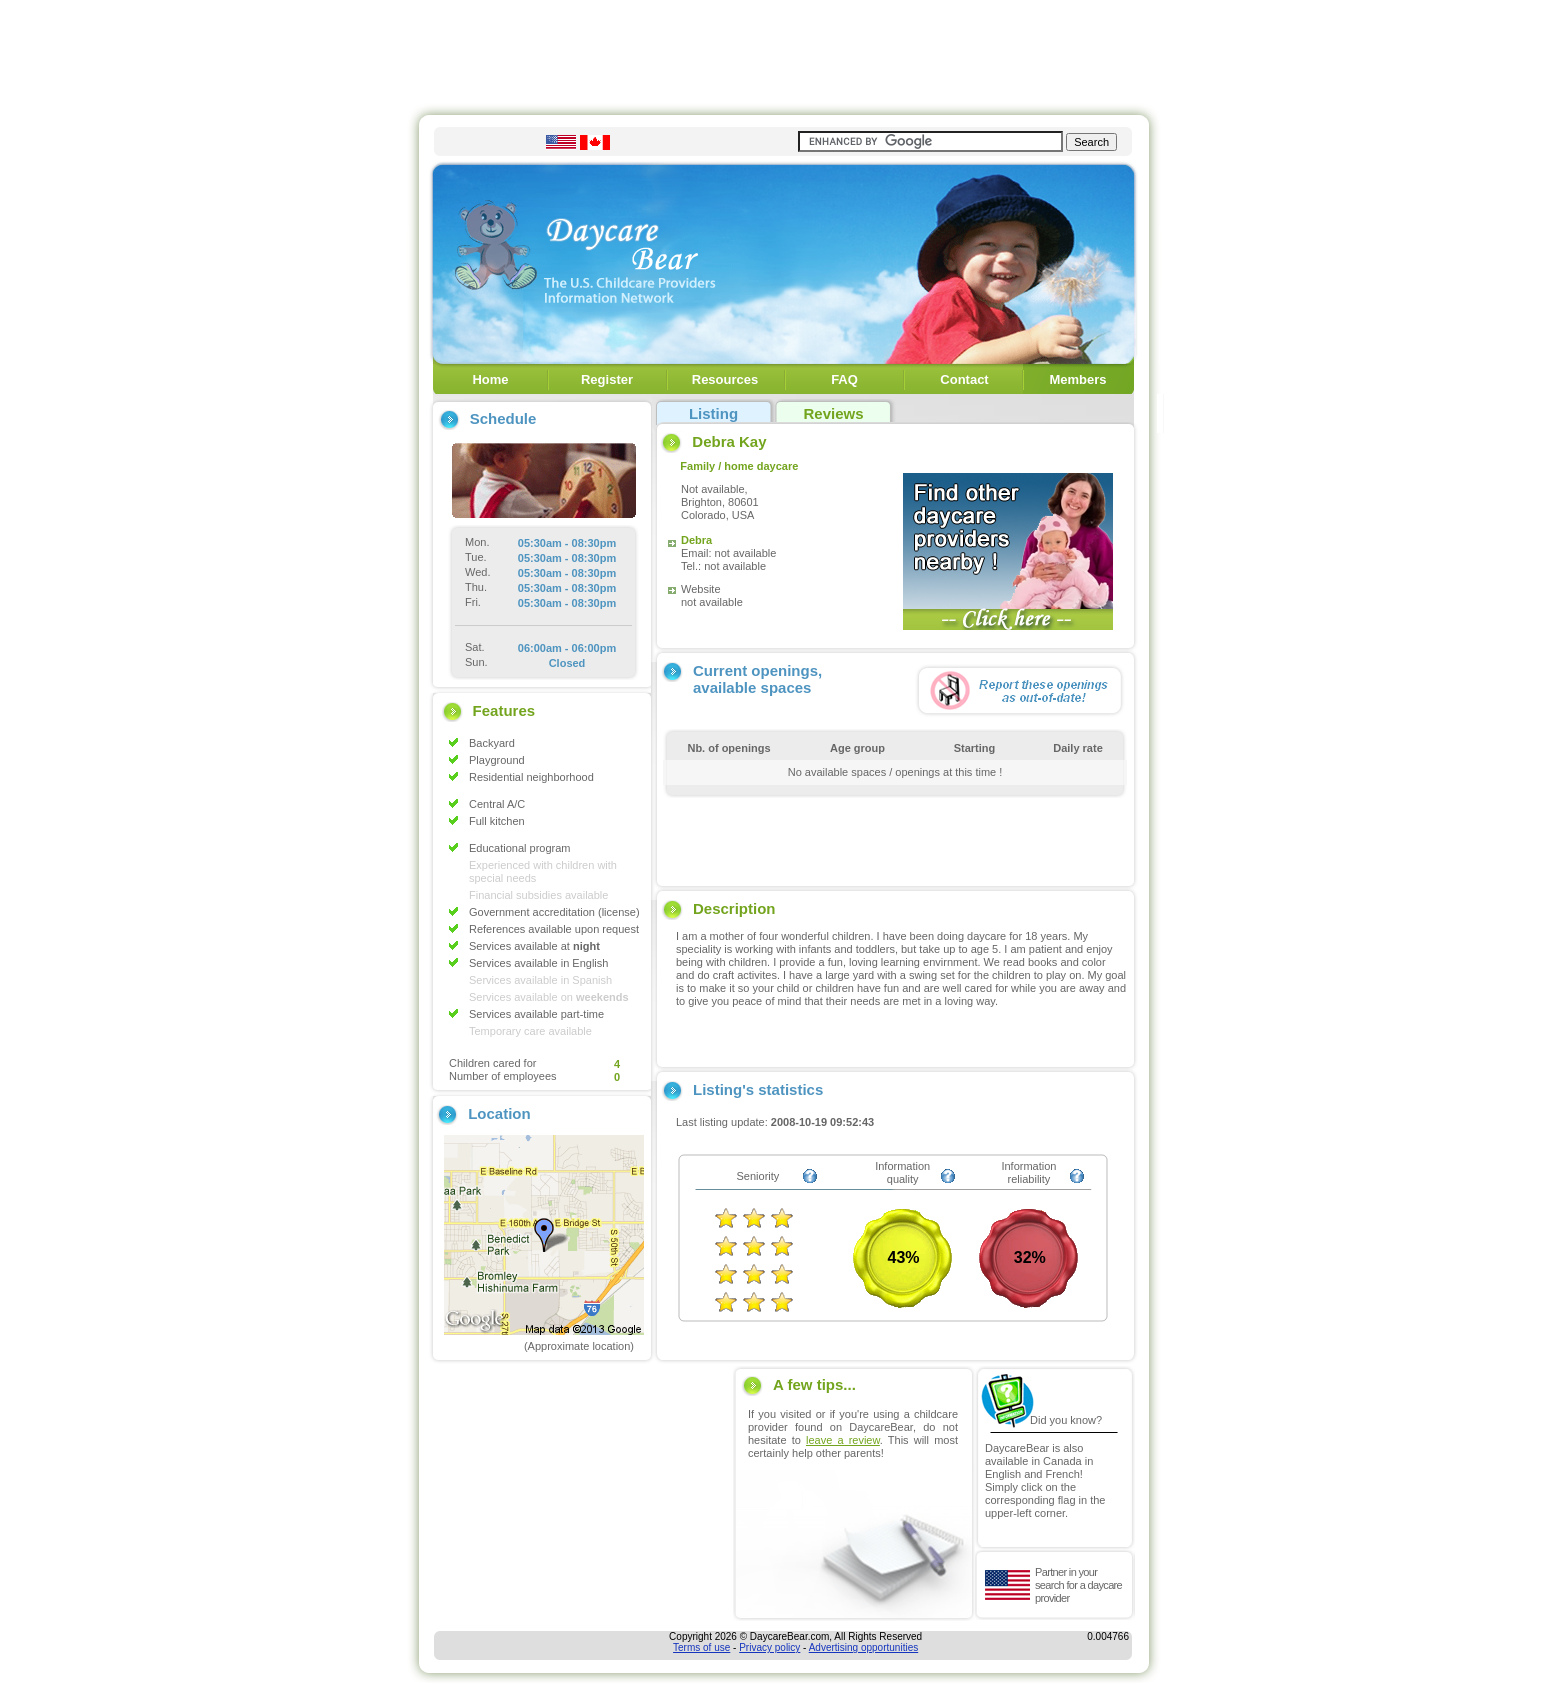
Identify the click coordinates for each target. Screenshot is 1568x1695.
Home (490, 379)
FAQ (844, 379)
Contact (964, 379)
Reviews (833, 413)
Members (1077, 379)
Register (607, 379)
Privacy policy (769, 1647)
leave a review (843, 1440)
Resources (725, 379)
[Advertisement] (784, 53)
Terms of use (701, 1647)
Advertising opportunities (864, 1647)
